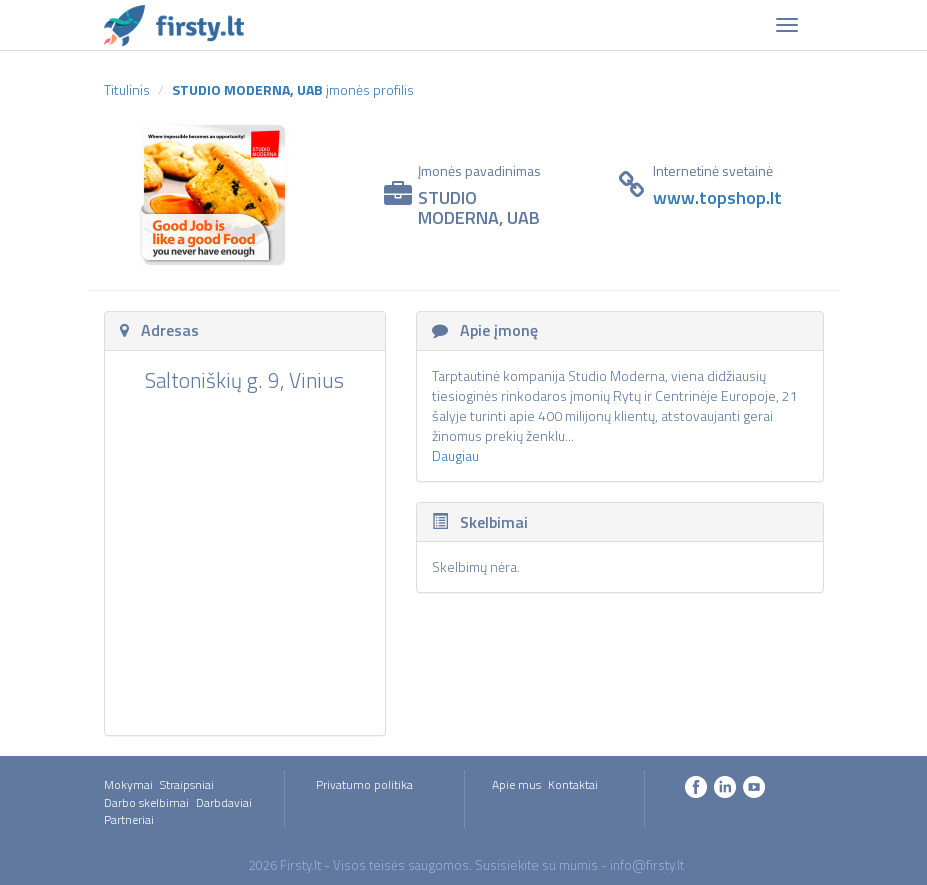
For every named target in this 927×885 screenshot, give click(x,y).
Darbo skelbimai (146, 802)
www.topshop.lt (717, 197)
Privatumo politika (364, 784)
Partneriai (129, 819)
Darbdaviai (224, 802)
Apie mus (516, 784)
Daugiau (455, 455)
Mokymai (128, 784)
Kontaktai (573, 784)
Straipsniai (187, 784)
